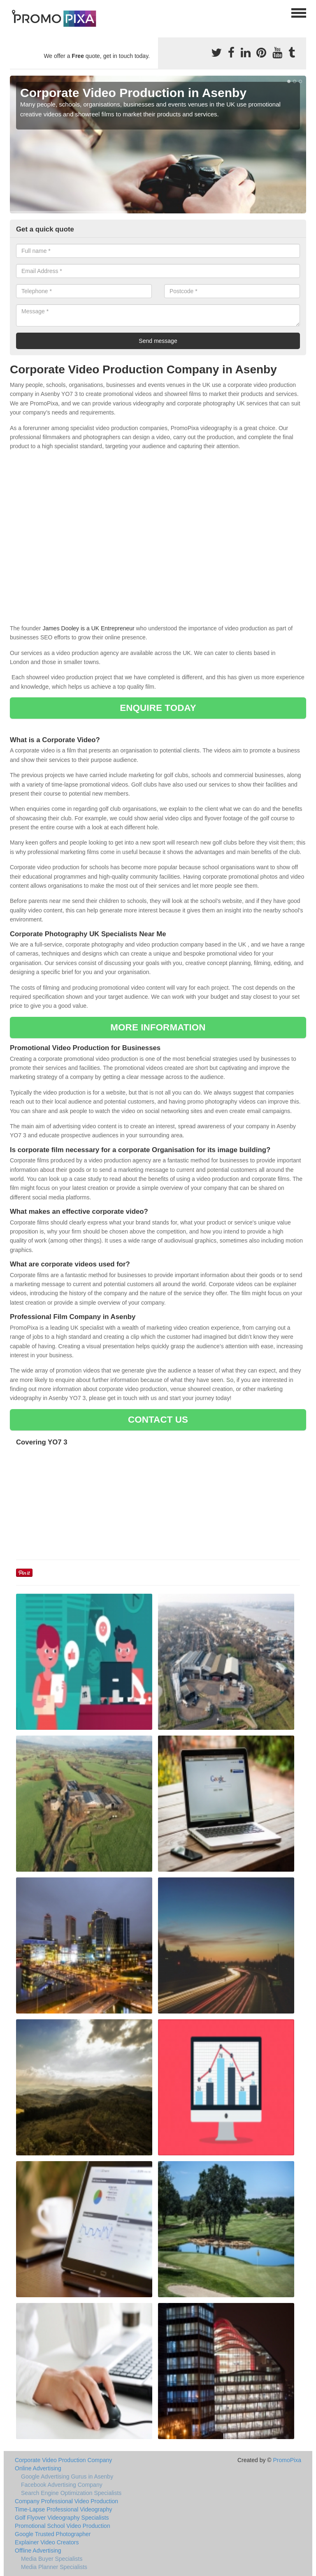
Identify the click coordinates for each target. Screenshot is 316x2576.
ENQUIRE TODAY (158, 708)
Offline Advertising (38, 2550)
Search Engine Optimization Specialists (71, 2493)
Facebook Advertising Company (61, 2484)
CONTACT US (158, 1419)
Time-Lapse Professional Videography (63, 2509)
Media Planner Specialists (54, 2567)
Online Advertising (38, 2468)
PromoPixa (287, 2460)
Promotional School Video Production (62, 2526)
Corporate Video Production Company (63, 2460)
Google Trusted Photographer (53, 2534)
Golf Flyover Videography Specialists (62, 2517)
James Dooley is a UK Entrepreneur (88, 628)
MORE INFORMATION (157, 1027)
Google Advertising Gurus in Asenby (67, 2476)
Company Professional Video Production (66, 2501)
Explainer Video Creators (47, 2542)
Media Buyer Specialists (51, 2558)
